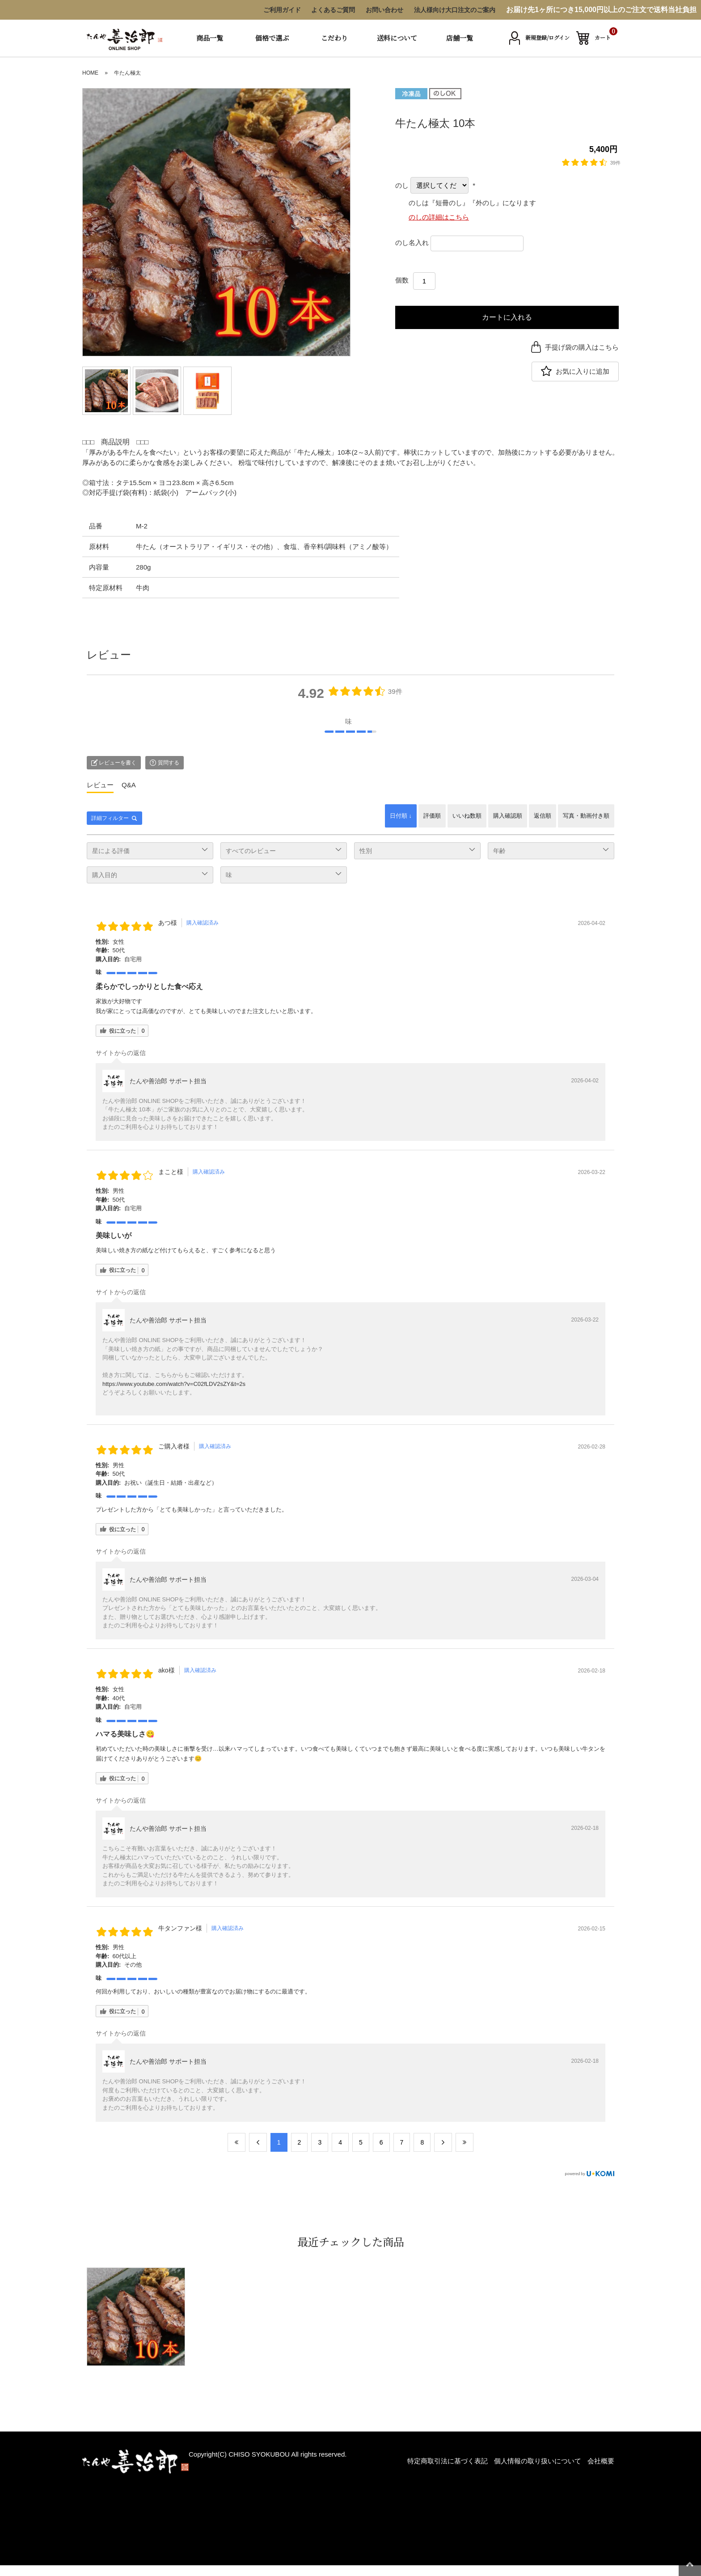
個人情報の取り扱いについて (537, 2461)
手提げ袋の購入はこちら (582, 347)
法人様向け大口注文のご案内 (454, 9)
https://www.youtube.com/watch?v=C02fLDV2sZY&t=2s (173, 1384)
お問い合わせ (384, 9)
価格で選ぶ (272, 37)
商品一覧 (209, 37)
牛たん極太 (127, 73)
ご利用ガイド (282, 9)
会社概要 (600, 2461)
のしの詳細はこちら (439, 217)
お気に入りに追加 (582, 371)
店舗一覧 (459, 37)
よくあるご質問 (333, 9)
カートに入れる (507, 317)
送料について (397, 37)
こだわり (334, 37)
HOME (90, 73)
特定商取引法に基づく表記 (447, 2461)
